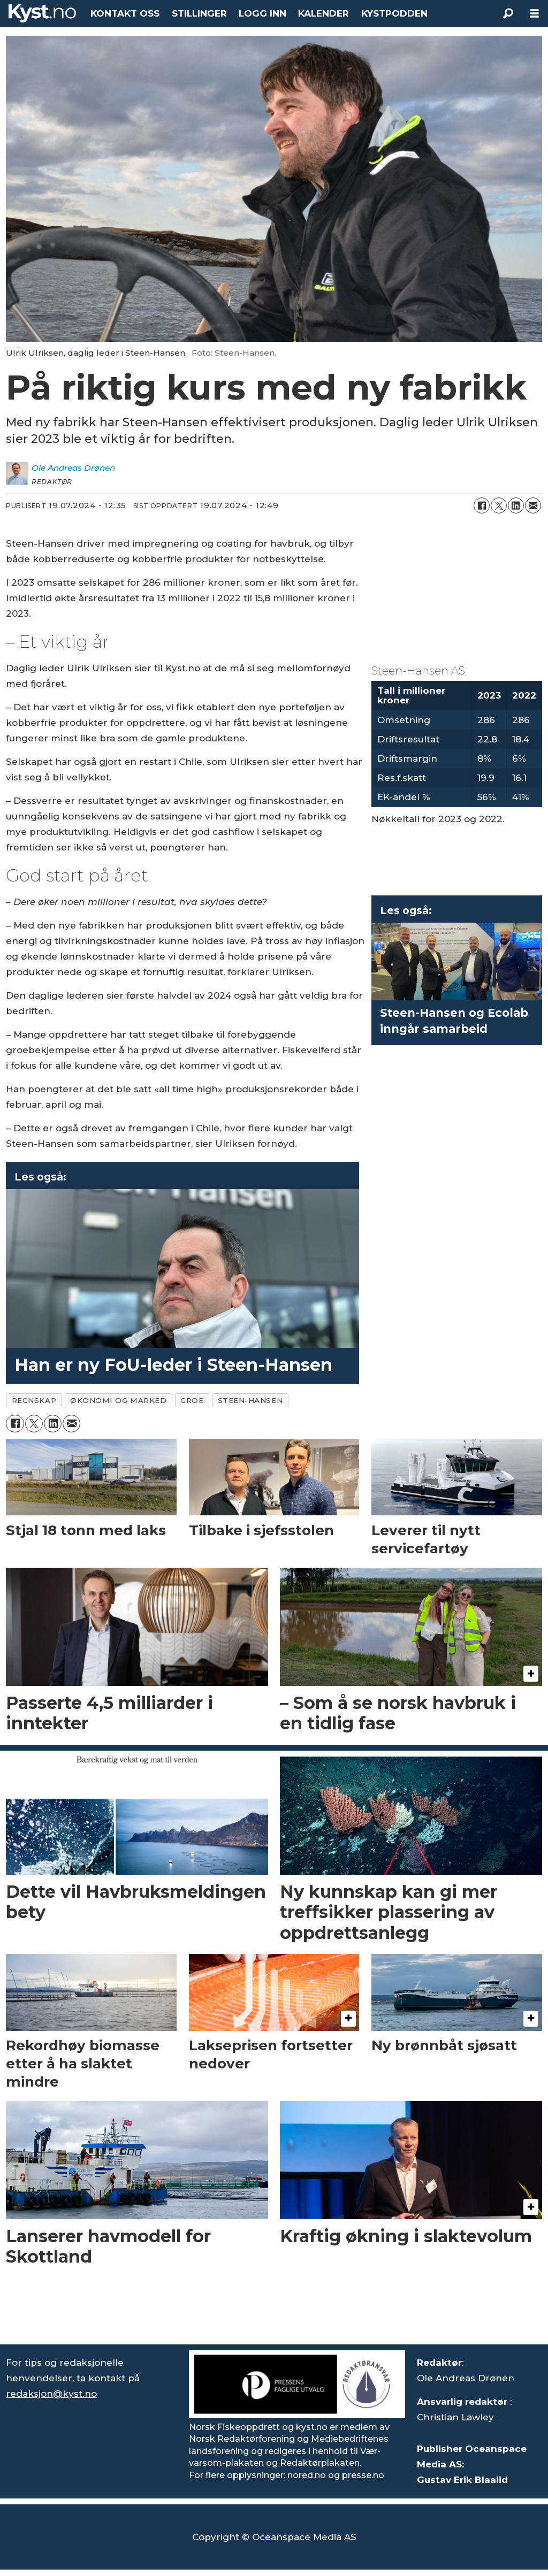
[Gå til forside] (42, 13)
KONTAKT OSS (124, 13)
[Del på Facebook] (482, 505)
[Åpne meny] (534, 13)
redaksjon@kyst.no (51, 2393)
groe (191, 1400)
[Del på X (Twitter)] (499, 505)
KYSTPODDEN (394, 13)
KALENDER (323, 13)
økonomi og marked (118, 1400)
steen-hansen (250, 1400)
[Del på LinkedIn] (516, 505)
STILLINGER (199, 13)
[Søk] (507, 13)
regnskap (34, 1400)
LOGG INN (262, 13)
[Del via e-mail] (533, 505)
